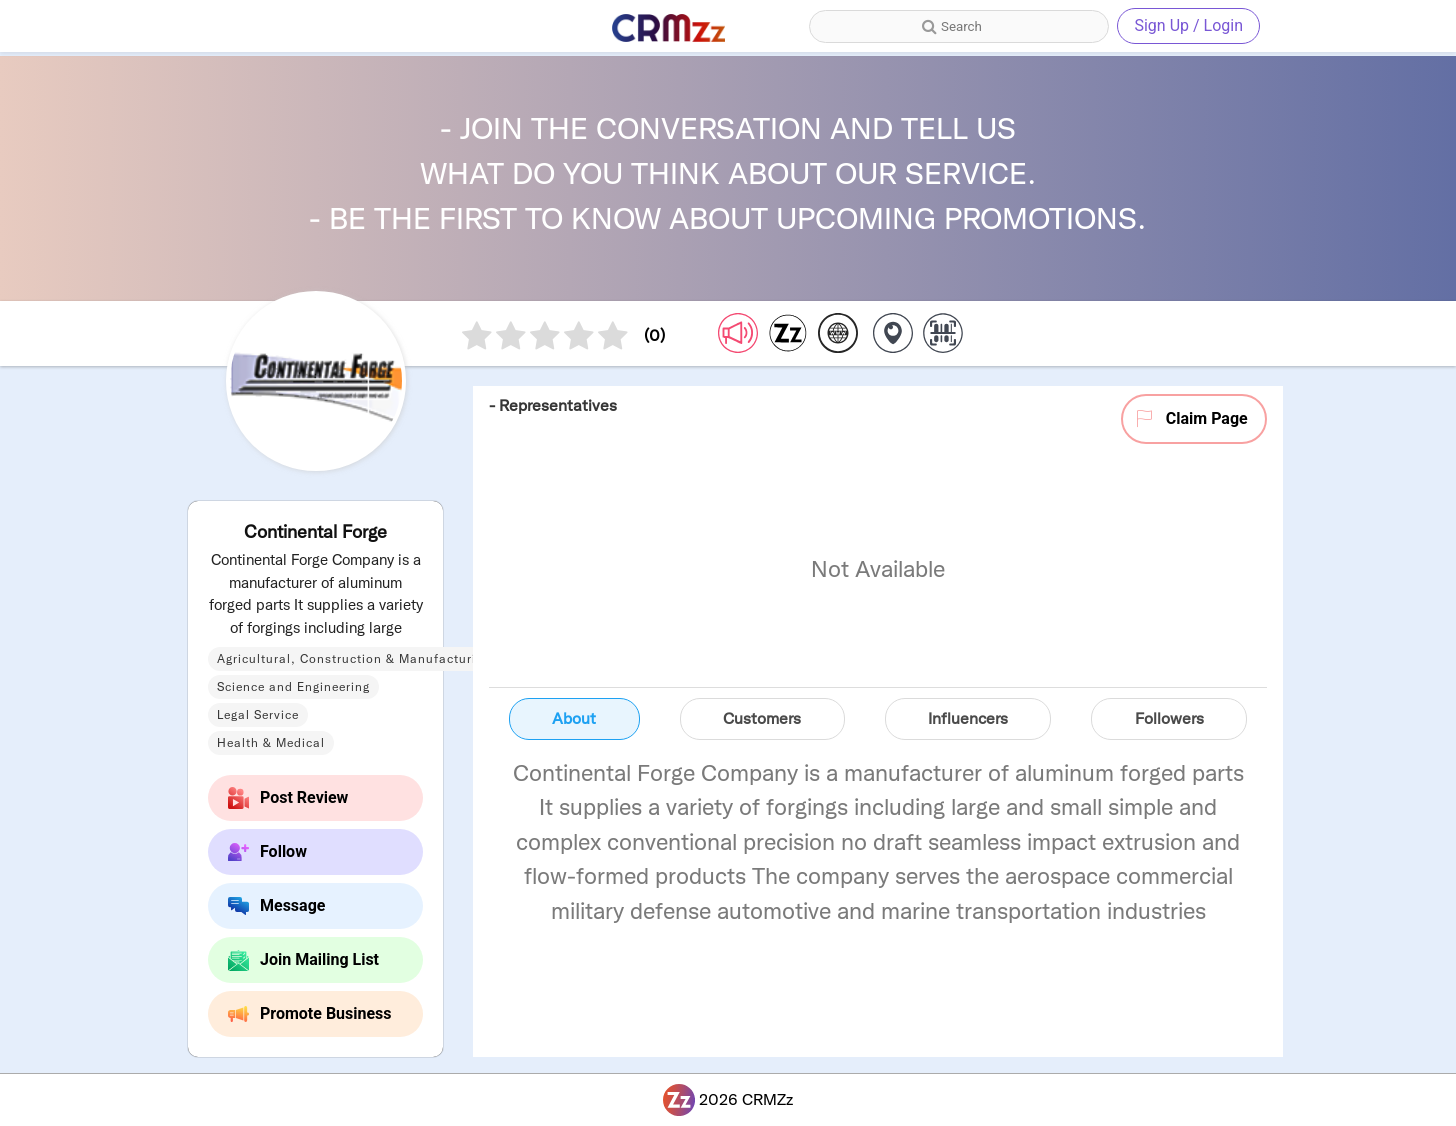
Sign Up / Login (1188, 25)
